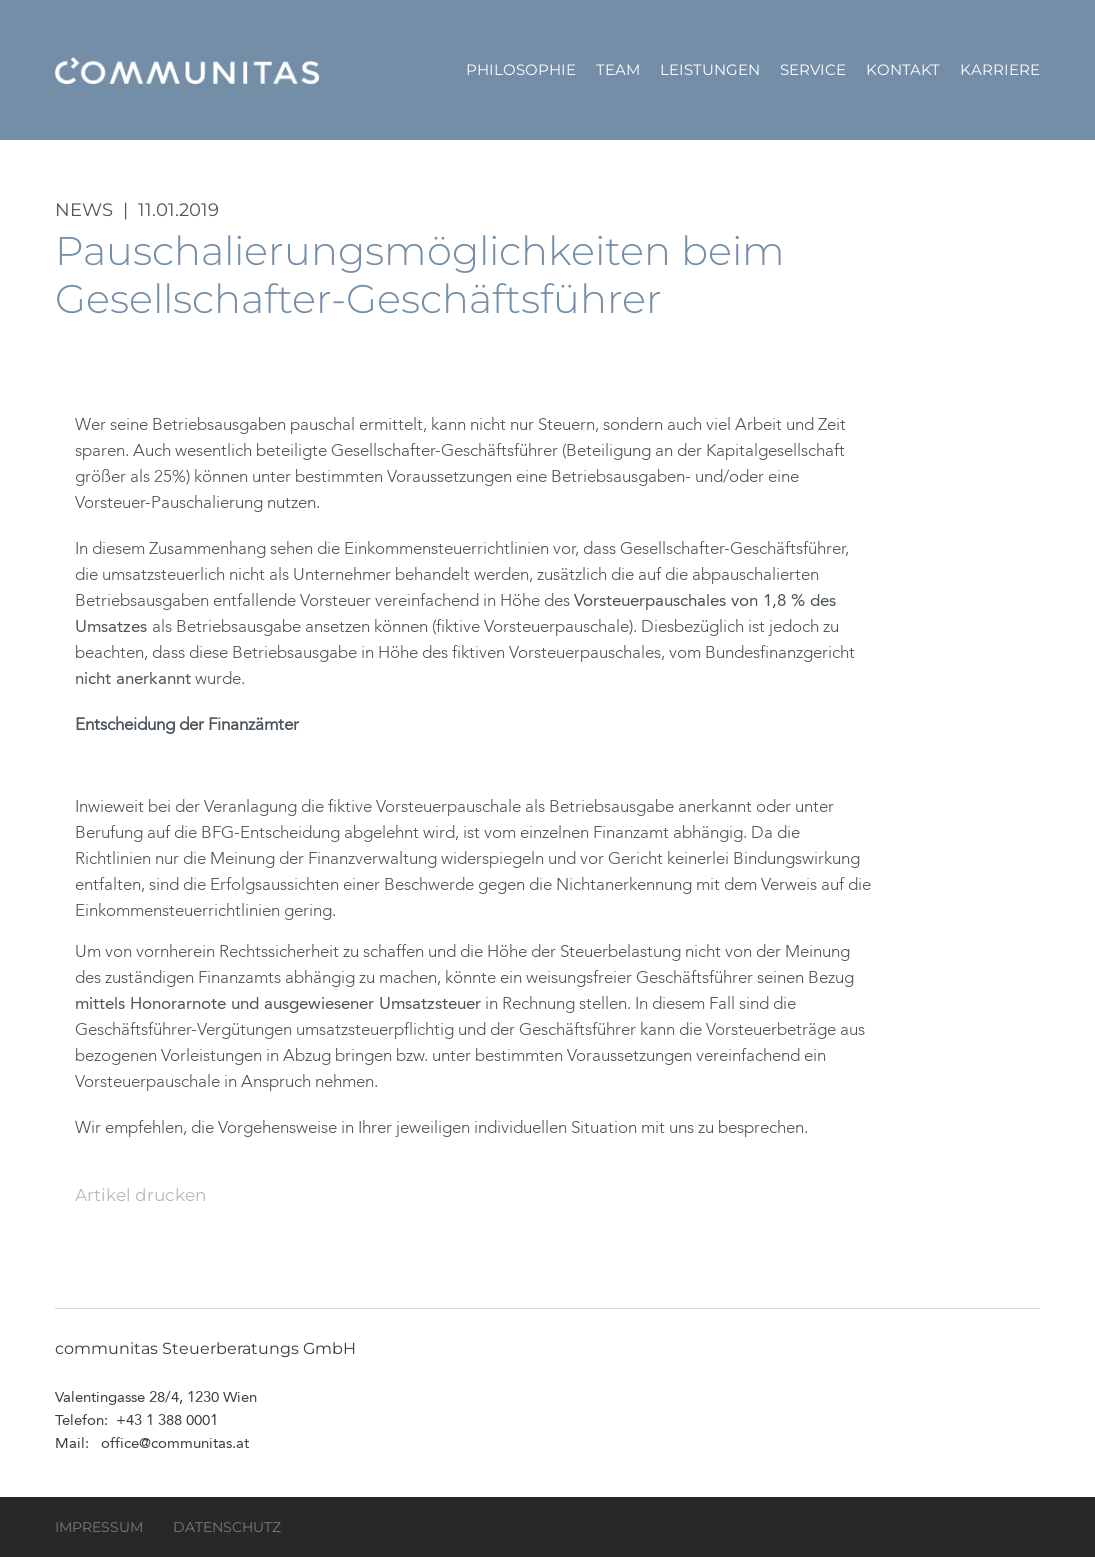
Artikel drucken (140, 1195)
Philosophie (521, 69)
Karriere (1000, 69)
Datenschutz (227, 1527)
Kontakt (903, 69)
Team (618, 69)
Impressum (99, 1527)
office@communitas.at (175, 1444)
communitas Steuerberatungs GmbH (187, 70)
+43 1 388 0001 (167, 1421)
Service (813, 69)
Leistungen (710, 69)
